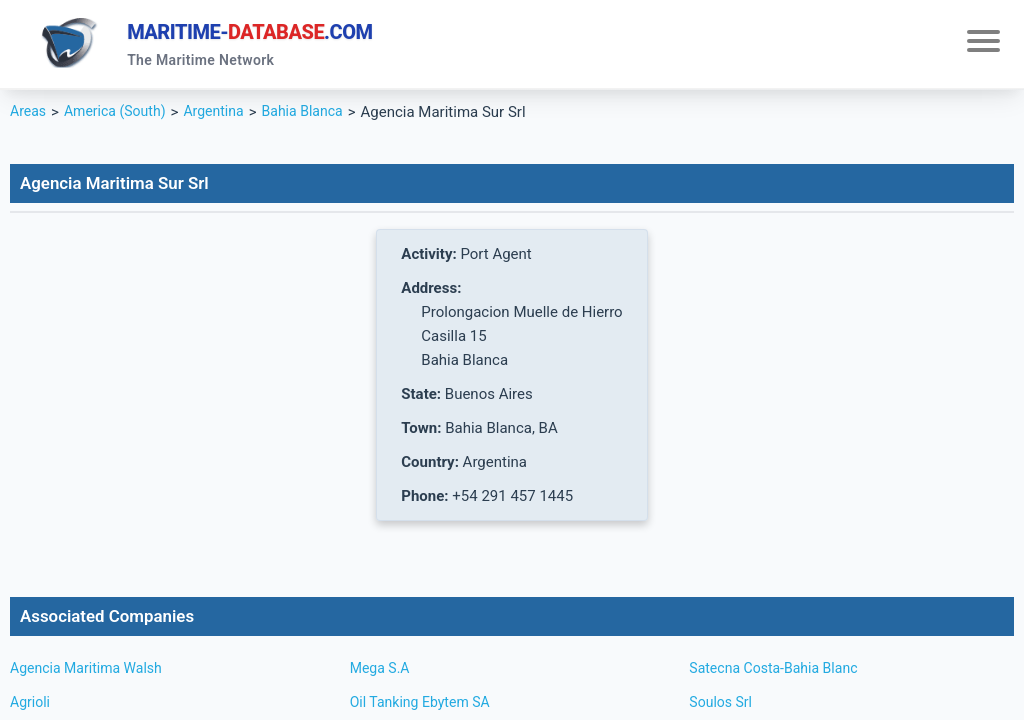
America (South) (120, 116)
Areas (29, 116)
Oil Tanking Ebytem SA (425, 706)
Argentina (225, 116)
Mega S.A (382, 672)
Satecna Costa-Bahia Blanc (779, 672)
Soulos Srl (722, 706)
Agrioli (31, 706)
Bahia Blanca (318, 116)
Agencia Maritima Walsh (91, 672)
